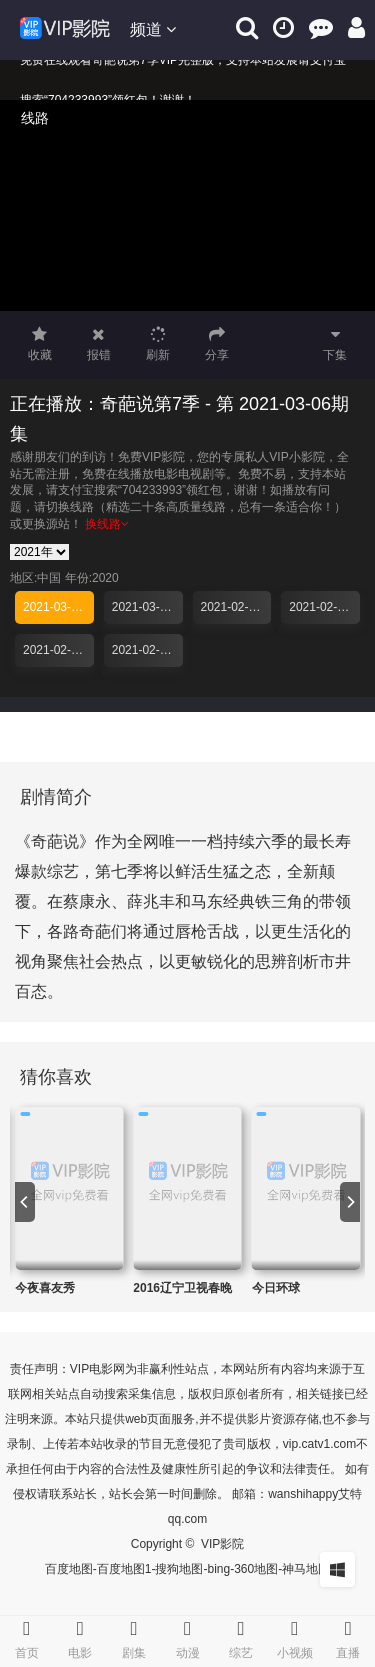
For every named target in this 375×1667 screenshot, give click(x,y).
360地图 (256, 1569)
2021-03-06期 (58, 607)
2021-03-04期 (147, 607)
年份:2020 (92, 578)
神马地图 (306, 1569)
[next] (350, 1202)
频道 (153, 29)
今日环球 (276, 1288)
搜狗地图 (179, 1569)
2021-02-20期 (58, 650)
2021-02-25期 (324, 607)
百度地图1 (124, 1569)
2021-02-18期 (147, 650)
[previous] (25, 1202)
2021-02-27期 (236, 607)
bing (218, 1569)
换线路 (107, 524)
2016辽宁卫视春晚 (182, 1288)
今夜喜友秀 (45, 1288)
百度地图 (69, 1569)
